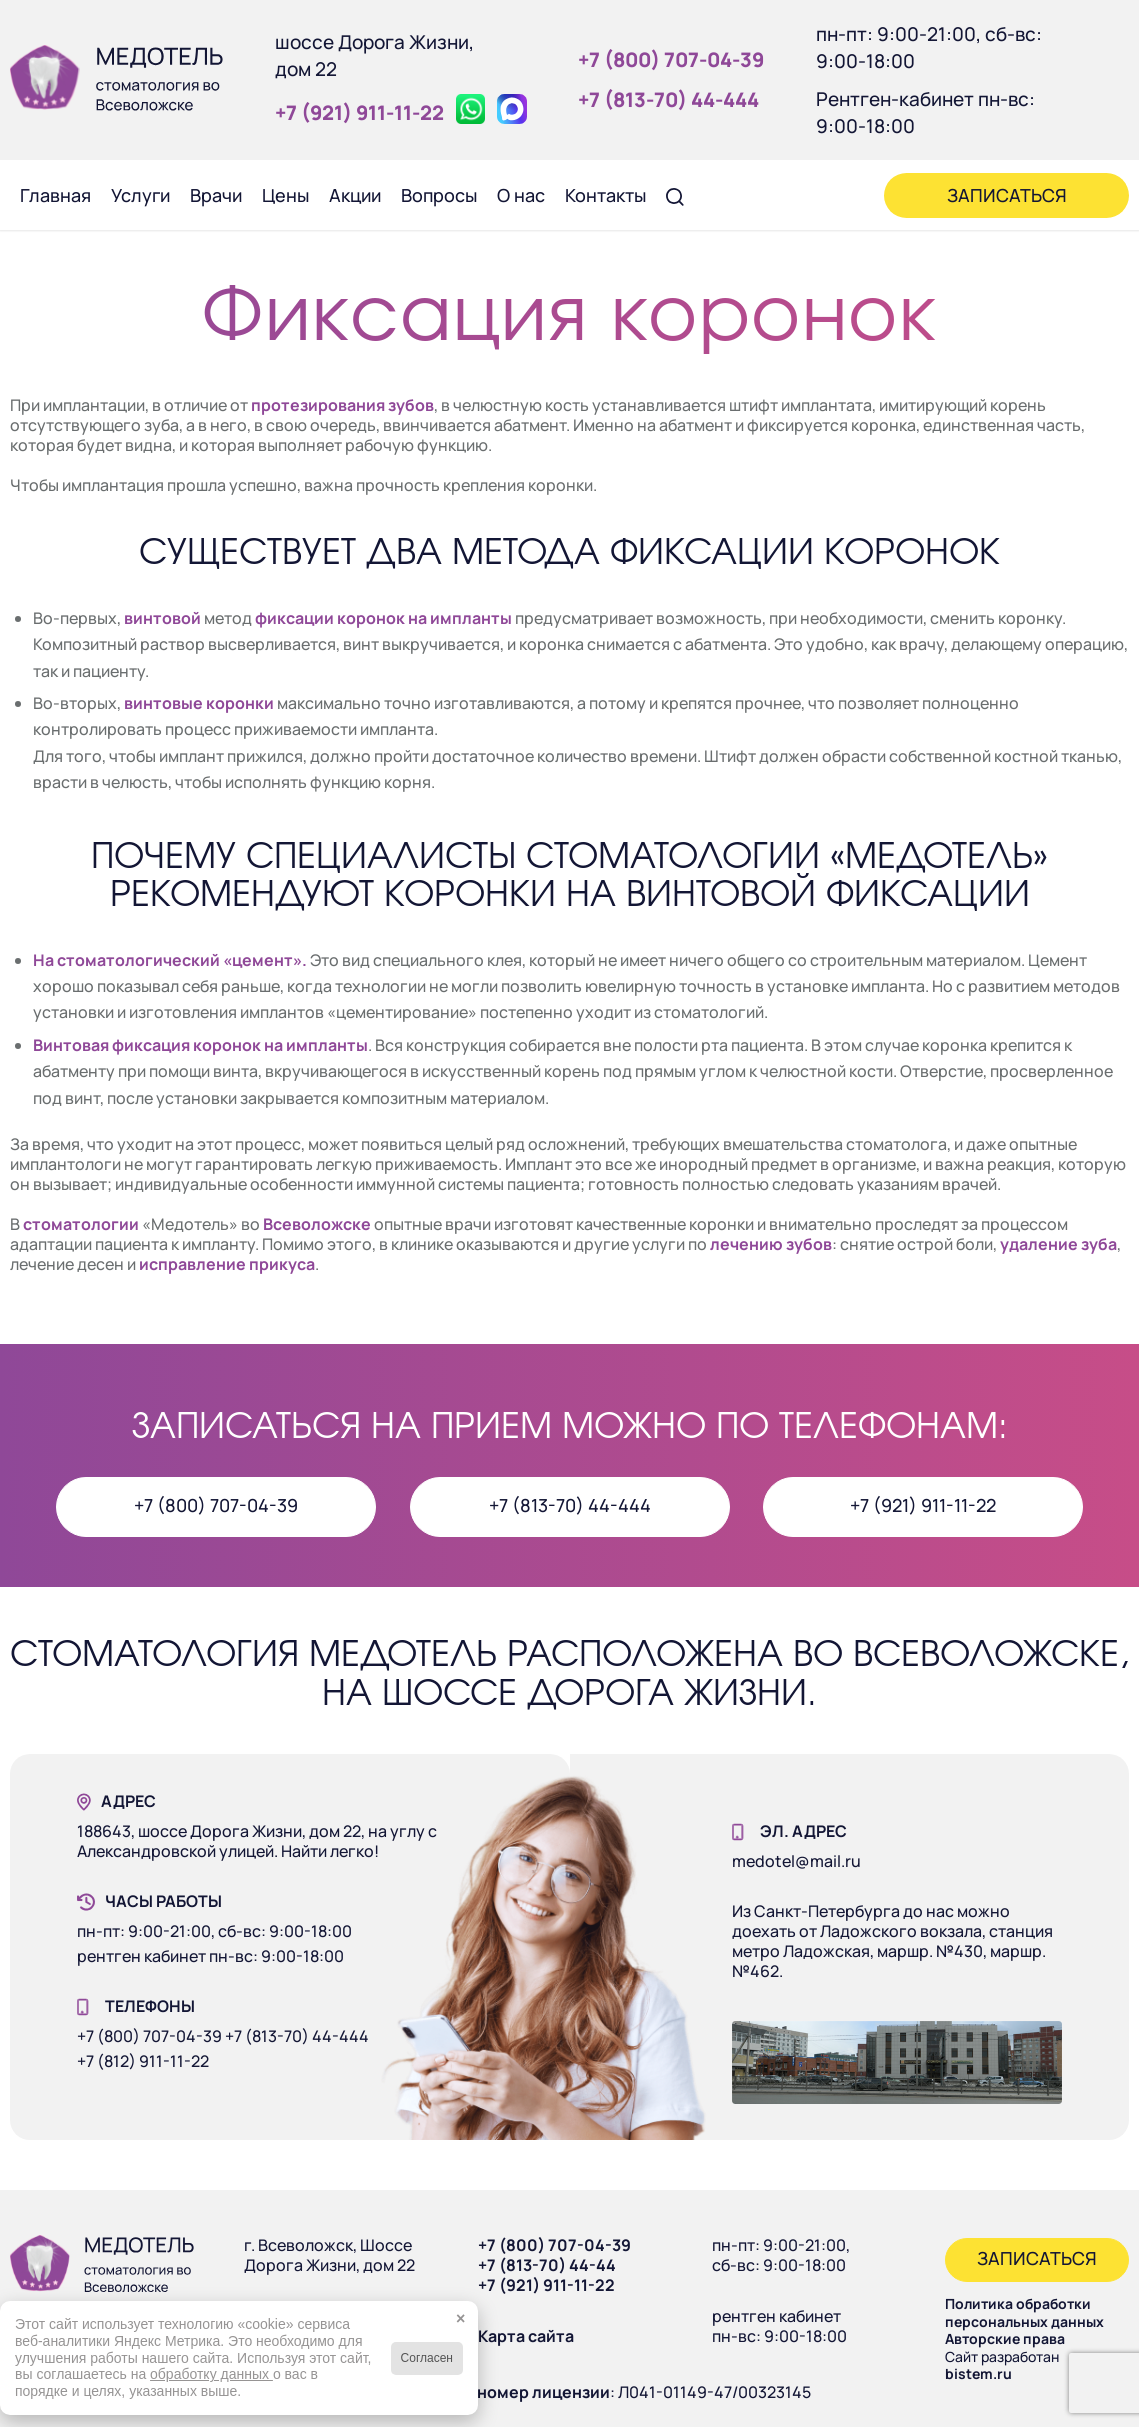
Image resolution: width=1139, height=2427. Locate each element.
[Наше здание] (897, 2062)
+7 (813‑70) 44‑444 (668, 99)
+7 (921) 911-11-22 (546, 2285)
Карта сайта (526, 2336)
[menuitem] (55, 195)
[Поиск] (675, 195)
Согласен (427, 2358)
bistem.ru (978, 2373)
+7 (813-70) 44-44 (547, 2265)
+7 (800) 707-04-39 (554, 2245)
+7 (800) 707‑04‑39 (671, 59)
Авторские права (1005, 2338)
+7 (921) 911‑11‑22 (359, 112)
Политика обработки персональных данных (1024, 2312)
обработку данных (211, 2374)
